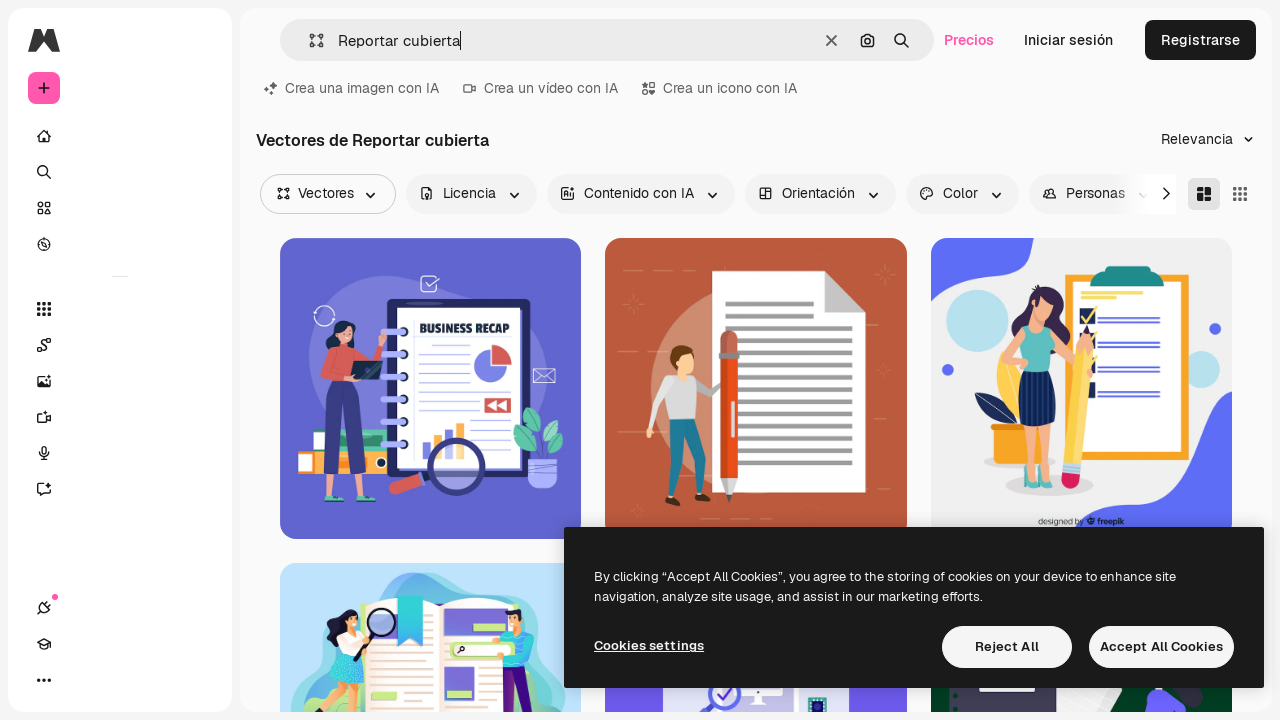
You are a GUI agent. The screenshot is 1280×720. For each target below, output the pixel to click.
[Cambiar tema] (116, 680)
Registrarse (1200, 40)
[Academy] (80, 680)
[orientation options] (820, 194)
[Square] (1240, 194)
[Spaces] (120, 345)
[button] (308, 40)
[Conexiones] (44, 680)
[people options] (1097, 194)
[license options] (471, 194)
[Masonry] (1204, 194)
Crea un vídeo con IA (540, 88)
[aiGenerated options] (641, 194)
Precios (969, 40)
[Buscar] (120, 172)
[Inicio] (120, 136)
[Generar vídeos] (120, 417)
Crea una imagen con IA (351, 88)
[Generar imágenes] (120, 381)
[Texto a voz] (120, 453)
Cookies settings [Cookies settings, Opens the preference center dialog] (649, 645)
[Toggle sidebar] (196, 40)
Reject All (1007, 646)
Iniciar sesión (1068, 40)
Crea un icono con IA (719, 88)
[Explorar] (120, 244)
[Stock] (120, 208)
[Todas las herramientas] (120, 309)
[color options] (962, 194)
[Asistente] (120, 489)
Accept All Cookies (1161, 646)
